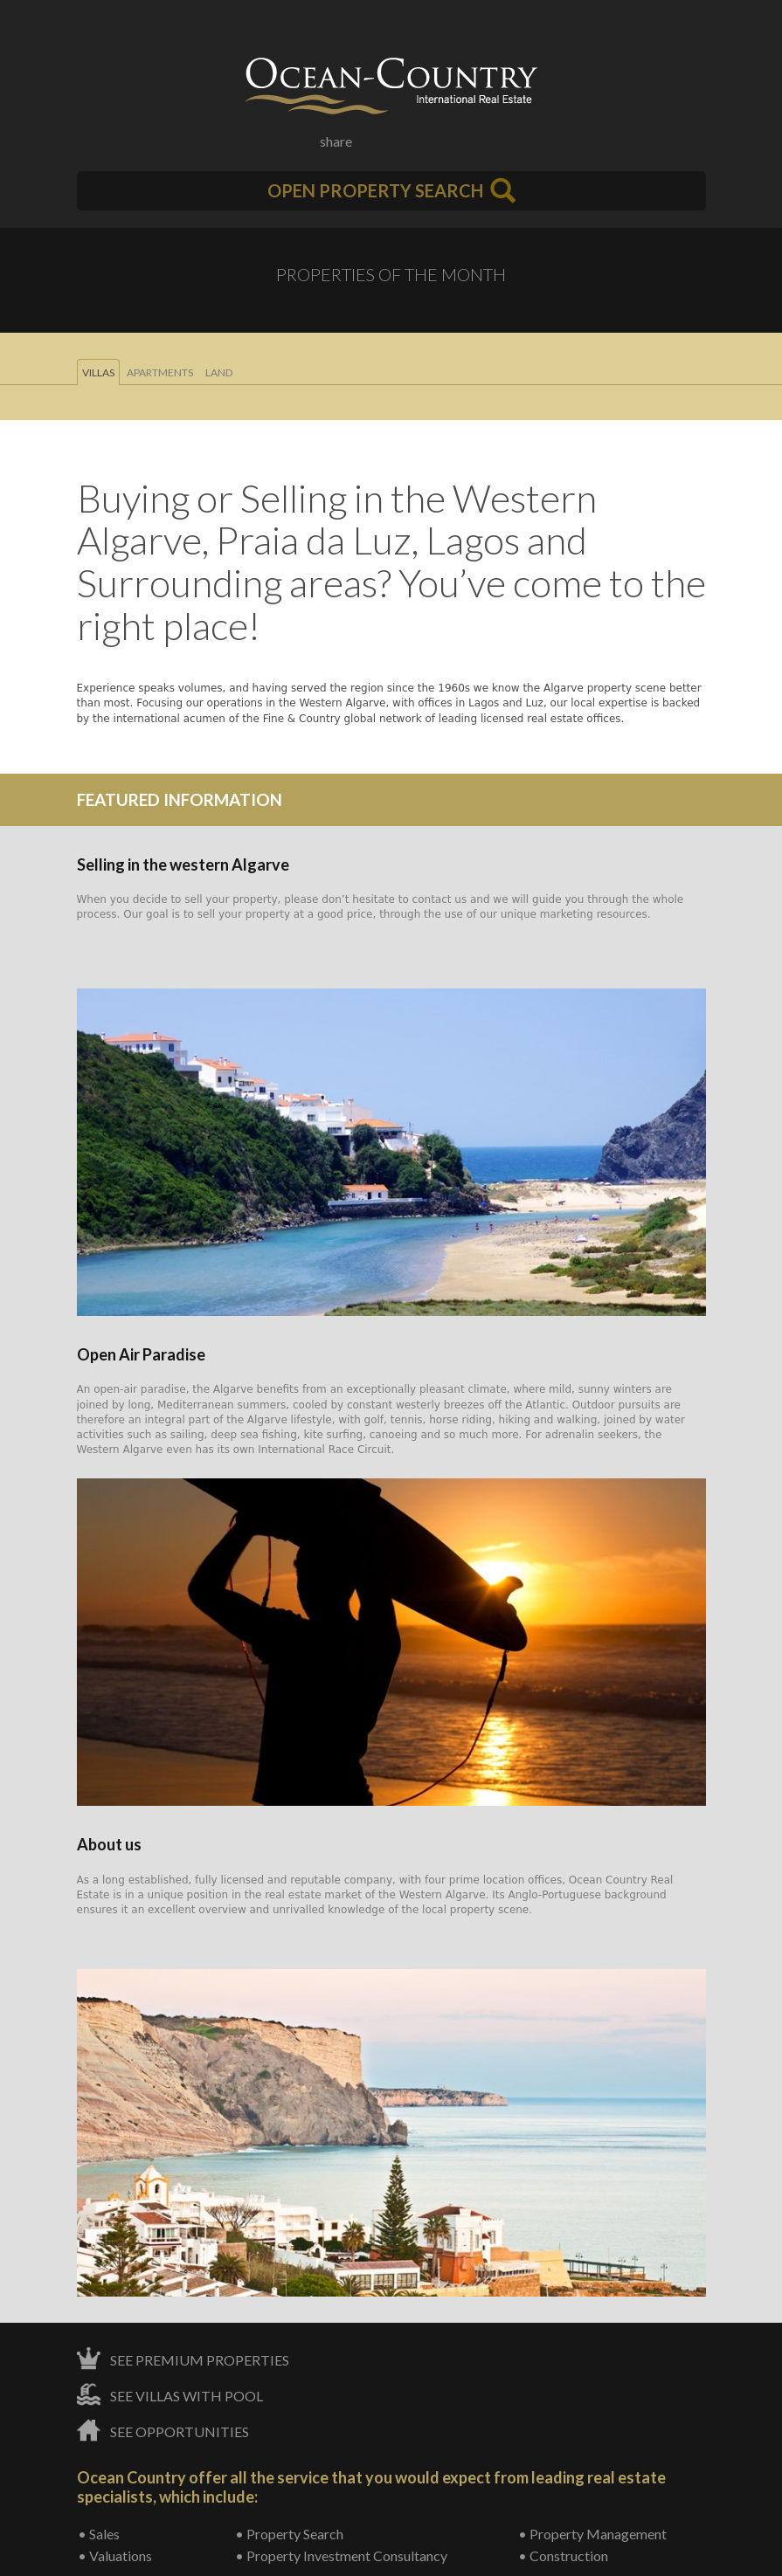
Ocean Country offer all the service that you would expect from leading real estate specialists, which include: (371, 2487)
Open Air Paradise (141, 1354)
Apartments (160, 372)
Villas (98, 372)
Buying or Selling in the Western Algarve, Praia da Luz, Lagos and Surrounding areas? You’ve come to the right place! (391, 561)
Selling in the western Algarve (183, 864)
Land (218, 372)
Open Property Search (391, 190)
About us (109, 1844)
